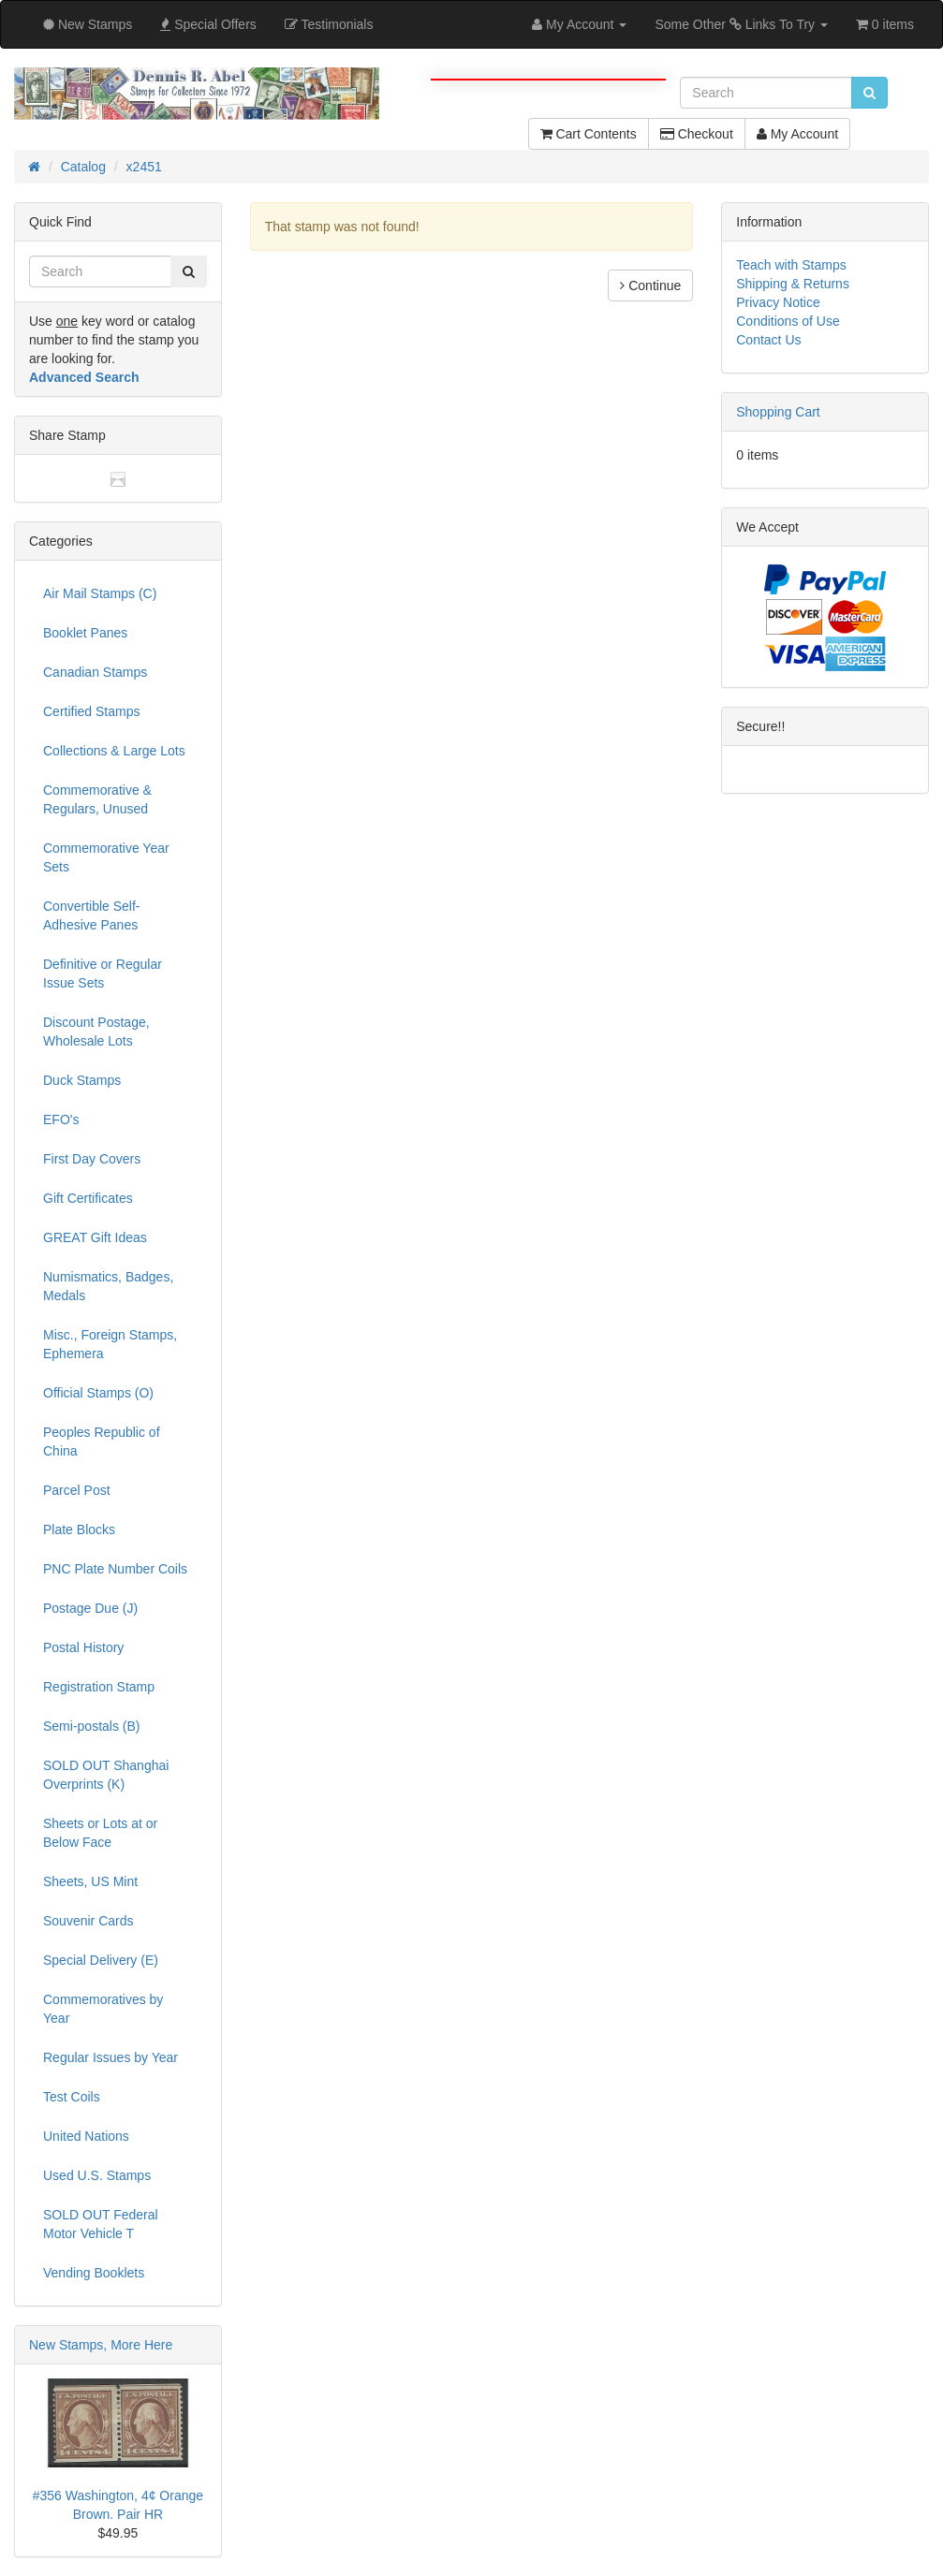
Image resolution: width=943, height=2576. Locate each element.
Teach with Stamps (791, 264)
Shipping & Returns (792, 283)
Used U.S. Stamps (97, 2175)
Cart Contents (588, 133)
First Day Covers (91, 1158)
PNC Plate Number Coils (115, 1568)
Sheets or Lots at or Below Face (100, 1833)
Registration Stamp (99, 1686)
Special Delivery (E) (100, 1960)
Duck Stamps (82, 1080)
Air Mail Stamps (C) (99, 593)
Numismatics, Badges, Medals (108, 1286)
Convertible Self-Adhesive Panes (91, 915)
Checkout (696, 133)
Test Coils (71, 2096)
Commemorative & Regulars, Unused (97, 799)
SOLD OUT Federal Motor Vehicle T (100, 2224)
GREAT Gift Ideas (95, 1237)
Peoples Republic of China (101, 1441)
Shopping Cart (778, 411)
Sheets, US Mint (90, 1881)
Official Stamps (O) (98, 1392)
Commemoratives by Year (103, 2009)
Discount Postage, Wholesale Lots (96, 1031)
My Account (797, 133)
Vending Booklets (93, 2272)
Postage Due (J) (90, 1608)
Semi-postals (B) (91, 1726)
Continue (650, 285)
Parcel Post (77, 1490)
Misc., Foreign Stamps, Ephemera (110, 1344)
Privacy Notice (777, 302)
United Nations (86, 2136)
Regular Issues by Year (110, 2057)
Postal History (83, 1647)
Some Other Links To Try (741, 24)
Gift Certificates (88, 1198)
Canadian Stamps (95, 672)
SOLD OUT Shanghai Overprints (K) (106, 1775)
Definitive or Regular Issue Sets (102, 973)
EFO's (61, 1119)
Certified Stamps (91, 711)
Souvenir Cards (88, 1920)
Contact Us (768, 339)
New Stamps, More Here (100, 2344)
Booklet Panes (85, 632)
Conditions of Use (788, 321)
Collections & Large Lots (114, 750)
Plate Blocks (79, 1529)
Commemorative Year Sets (106, 857)
